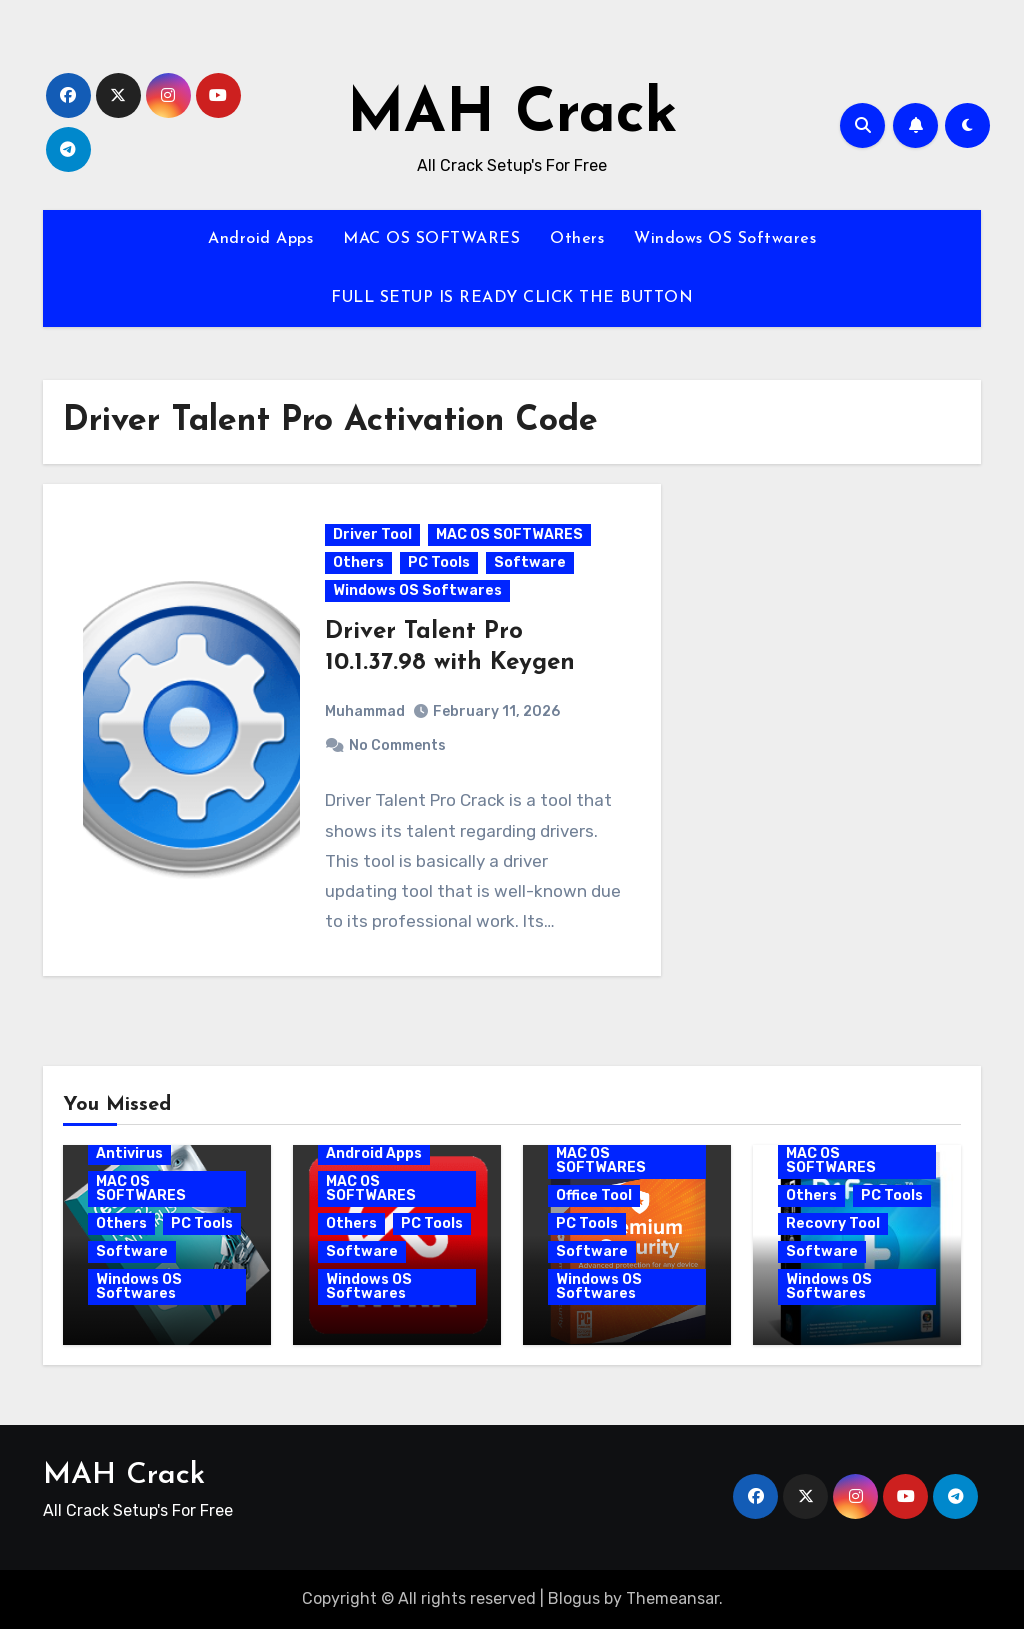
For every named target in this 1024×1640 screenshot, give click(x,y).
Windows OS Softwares (725, 239)
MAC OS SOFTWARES (431, 239)
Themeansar (672, 1610)
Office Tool (594, 1206)
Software (531, 567)
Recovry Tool (833, 1234)
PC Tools (440, 567)
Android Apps (260, 239)
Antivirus (129, 1164)
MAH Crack (512, 116)
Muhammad (366, 717)
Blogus (574, 1610)
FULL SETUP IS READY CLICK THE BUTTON (512, 298)
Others (577, 239)
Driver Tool (373, 539)
